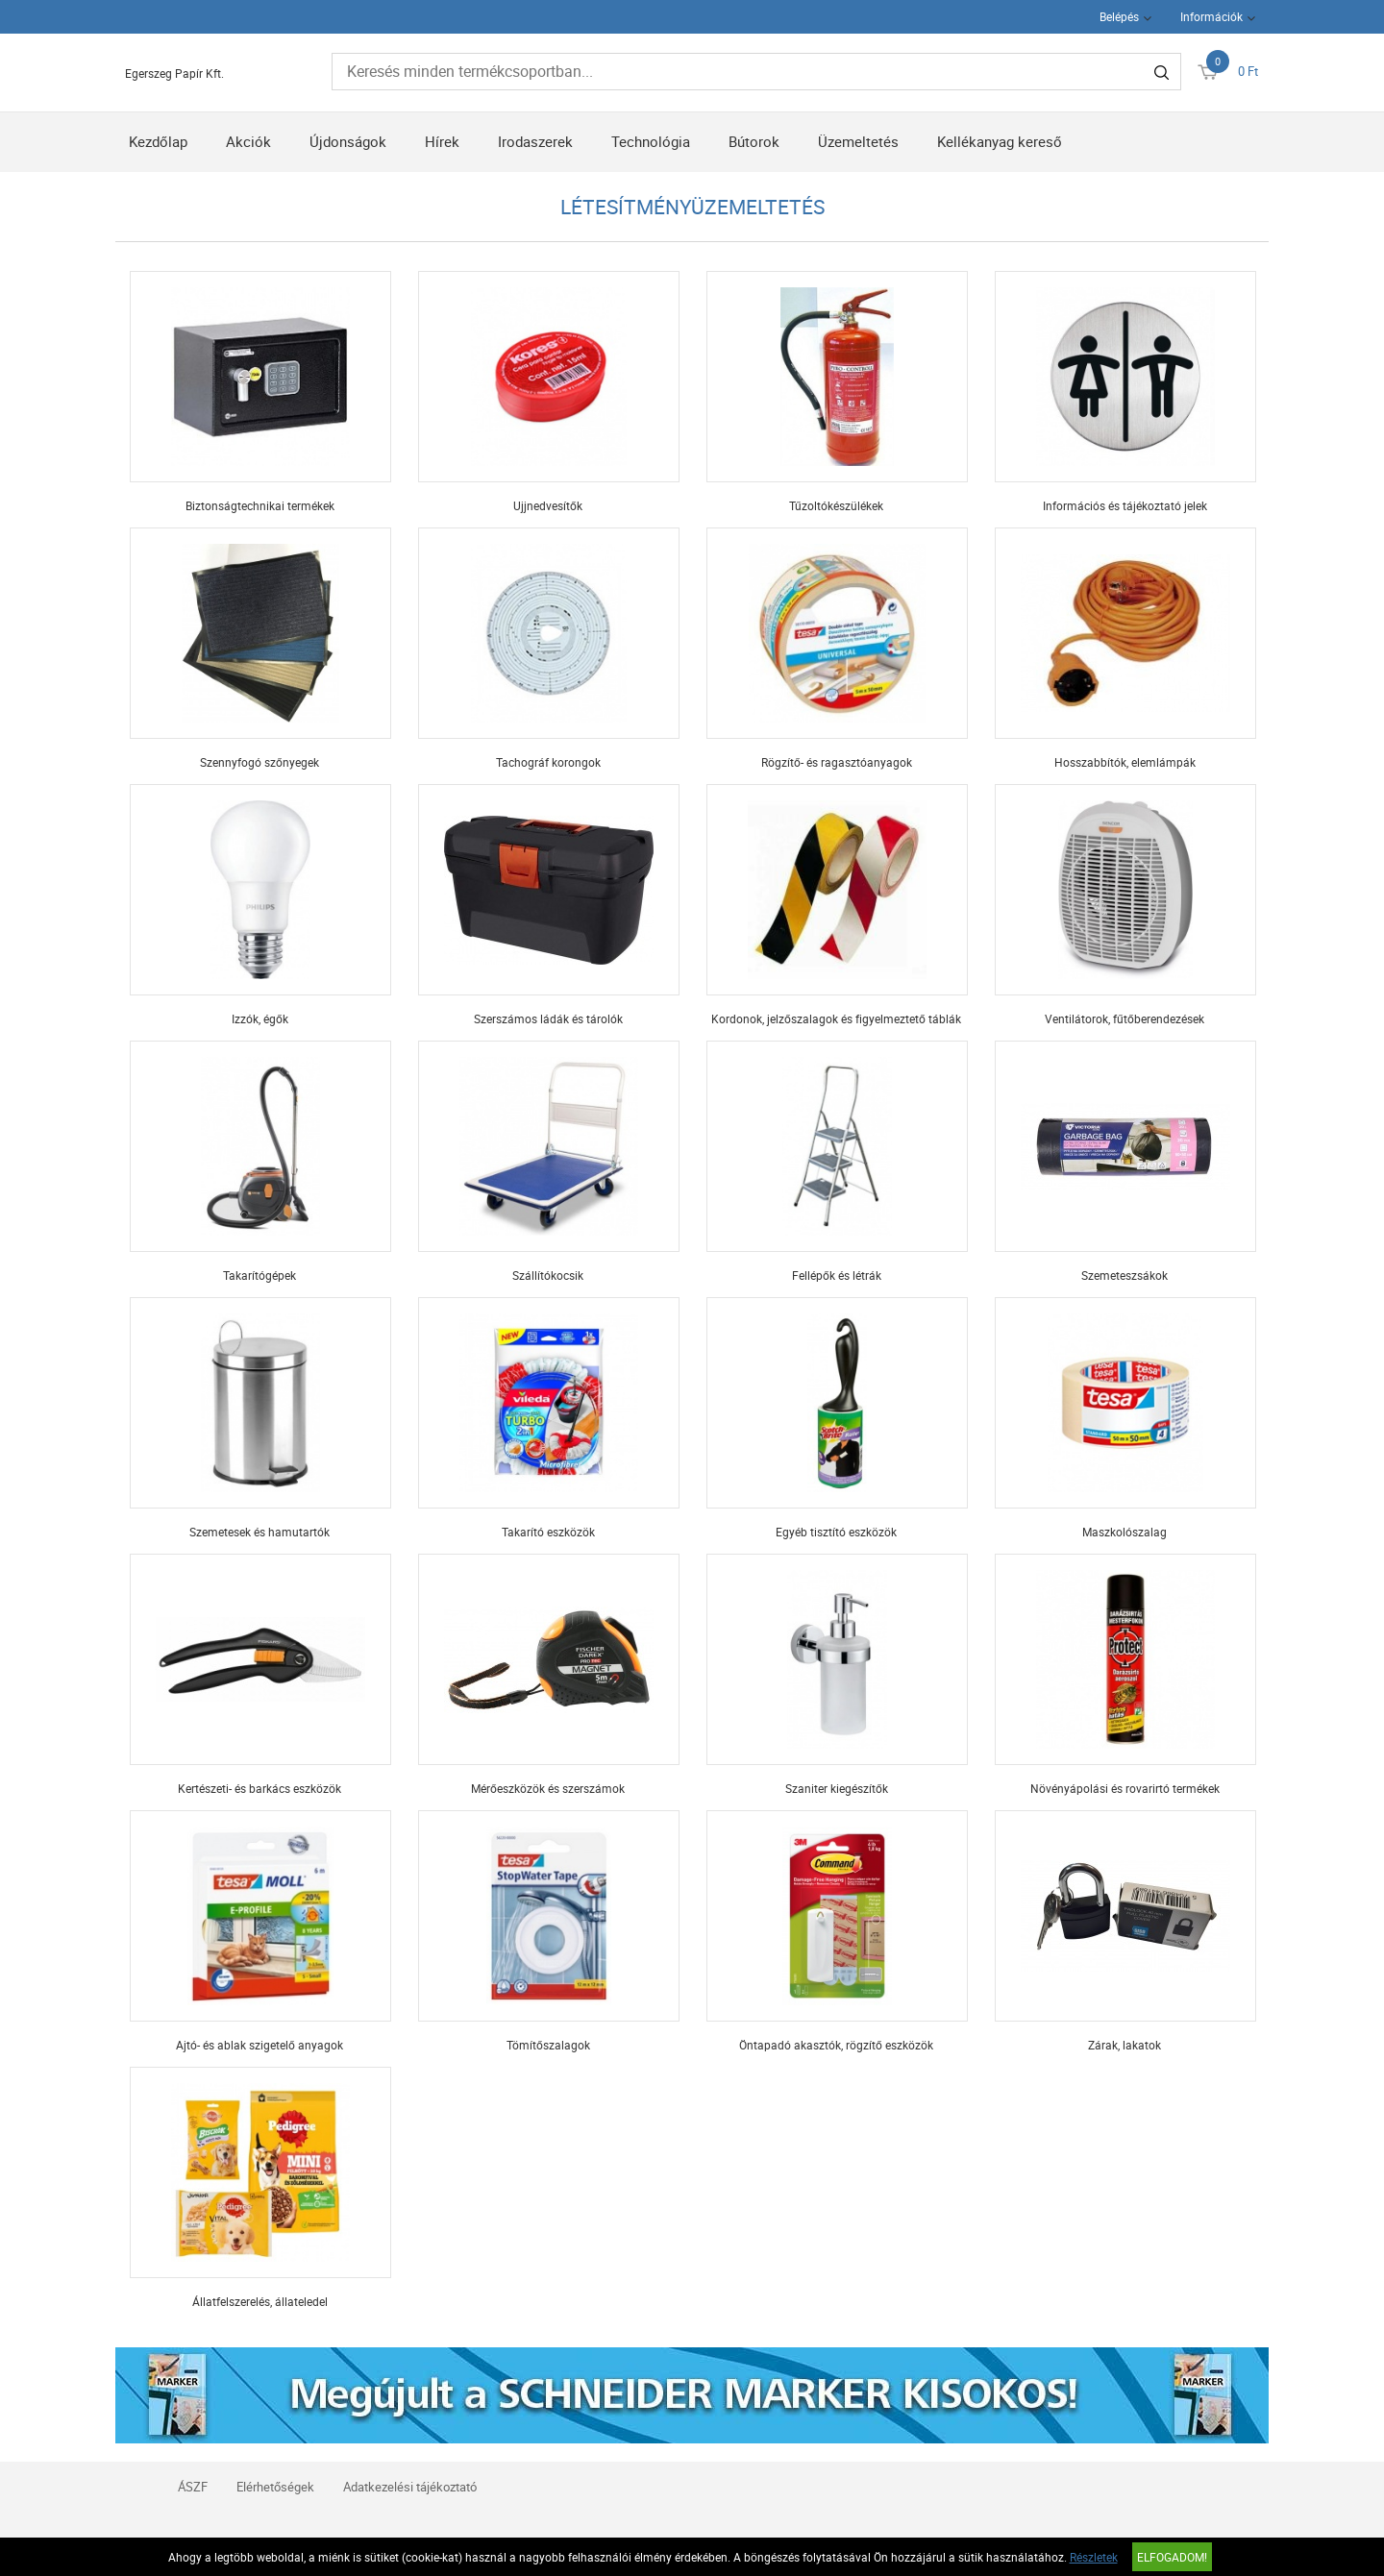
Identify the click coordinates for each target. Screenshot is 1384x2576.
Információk (1211, 16)
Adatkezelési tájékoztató (410, 2486)
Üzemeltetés (858, 141)
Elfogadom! (1172, 2556)
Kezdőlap (158, 141)
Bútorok (754, 141)
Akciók (248, 141)
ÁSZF (193, 2486)
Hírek (442, 141)
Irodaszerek (535, 141)
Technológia (650, 141)
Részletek (1094, 2556)
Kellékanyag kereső (999, 141)
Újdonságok (347, 141)
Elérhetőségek (275, 2486)
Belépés (1119, 16)
